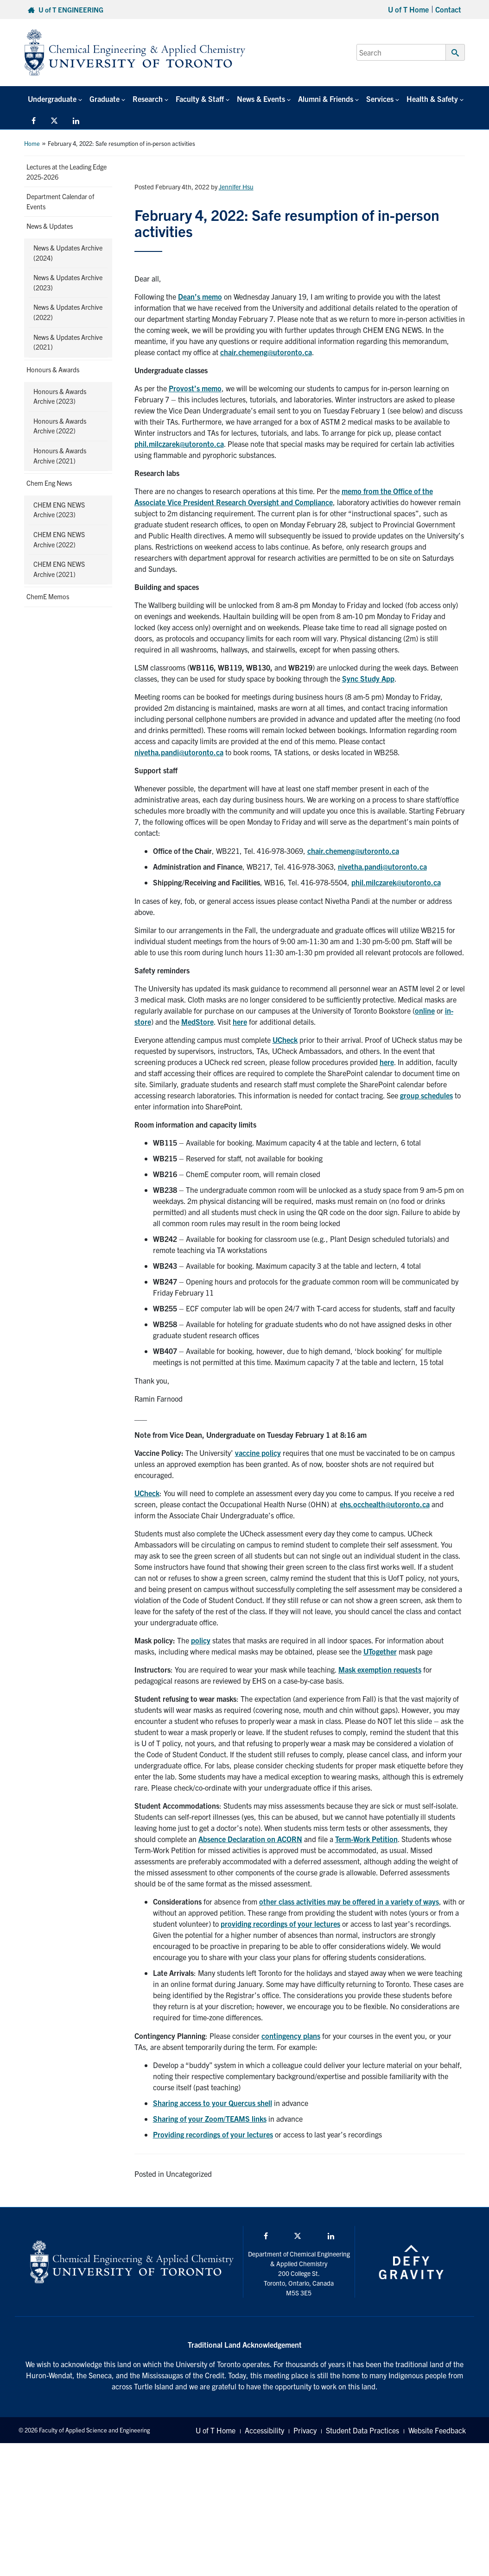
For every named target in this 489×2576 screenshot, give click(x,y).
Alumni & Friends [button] (325, 98)
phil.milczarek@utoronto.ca (179, 443)
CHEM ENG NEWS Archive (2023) (59, 510)
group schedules (426, 1095)
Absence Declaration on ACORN (250, 1838)
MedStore (197, 1021)
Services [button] (380, 98)
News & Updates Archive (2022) (67, 312)
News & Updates (49, 226)
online (425, 1010)
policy (200, 1640)
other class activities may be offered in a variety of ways (349, 1901)
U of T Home (408, 9)
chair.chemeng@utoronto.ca (266, 352)
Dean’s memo (200, 296)
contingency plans (290, 2035)
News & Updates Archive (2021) (67, 342)
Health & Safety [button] (432, 98)
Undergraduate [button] (52, 98)
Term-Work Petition (366, 1838)
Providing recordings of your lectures (213, 2134)
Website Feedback (437, 2430)
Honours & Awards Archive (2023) (59, 396)
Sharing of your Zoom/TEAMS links (210, 2118)
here (240, 1021)
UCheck (285, 1039)
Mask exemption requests (379, 1669)
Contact (448, 9)
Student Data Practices (362, 2430)
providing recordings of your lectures (280, 1923)
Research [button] (148, 98)
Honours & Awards (52, 369)
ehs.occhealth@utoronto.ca (385, 1504)
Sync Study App (368, 678)
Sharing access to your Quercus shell (212, 2102)
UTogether (380, 1651)
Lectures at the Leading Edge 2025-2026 (66, 172)
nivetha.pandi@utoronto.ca (178, 752)
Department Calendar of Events (60, 201)
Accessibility (264, 2430)
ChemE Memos (47, 596)
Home (32, 143)
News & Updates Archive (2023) (67, 282)
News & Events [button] (261, 98)
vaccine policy (258, 1452)
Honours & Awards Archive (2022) (59, 426)
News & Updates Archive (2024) (67, 253)
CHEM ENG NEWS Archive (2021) (59, 569)
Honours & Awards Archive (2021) (59, 455)
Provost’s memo (195, 388)
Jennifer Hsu (236, 186)
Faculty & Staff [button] (200, 98)
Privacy (305, 2430)
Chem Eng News (49, 483)
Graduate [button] (104, 98)
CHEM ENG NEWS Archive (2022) (59, 539)
